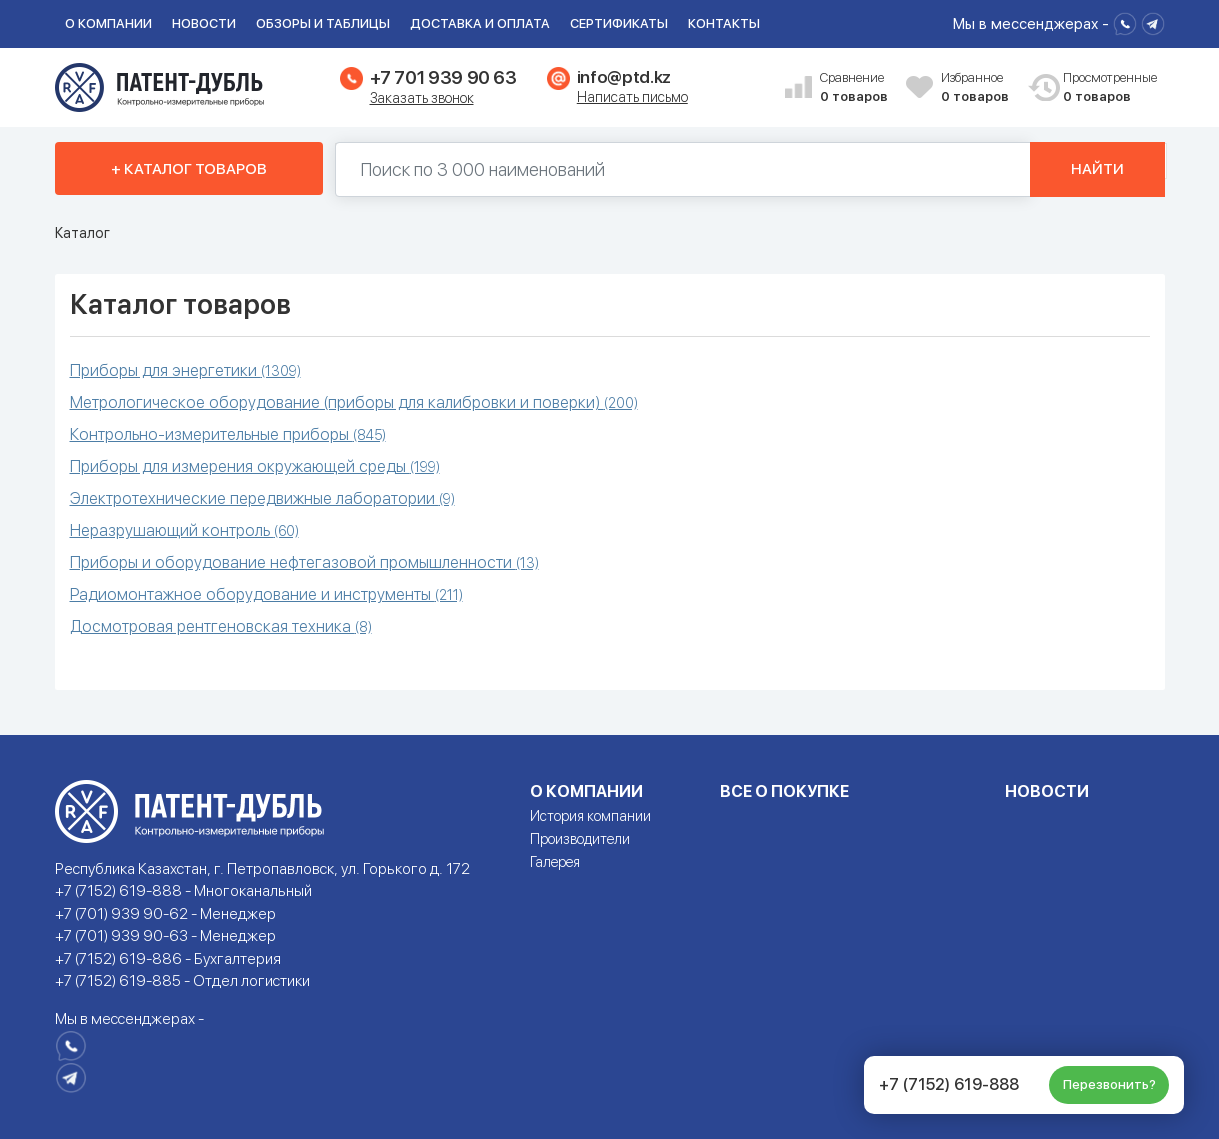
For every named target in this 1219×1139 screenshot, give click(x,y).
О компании (108, 23)
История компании (590, 816)
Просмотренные (1099, 88)
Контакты (724, 23)
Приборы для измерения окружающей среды (255, 466)
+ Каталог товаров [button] (189, 169)
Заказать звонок (422, 98)
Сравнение (856, 88)
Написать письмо (632, 97)
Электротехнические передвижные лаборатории (262, 498)
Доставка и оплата (480, 23)
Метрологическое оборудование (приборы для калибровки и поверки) (354, 402)
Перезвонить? (1109, 1084)
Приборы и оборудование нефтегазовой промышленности (304, 562)
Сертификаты (619, 23)
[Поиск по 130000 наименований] (683, 169)
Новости (204, 23)
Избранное (977, 88)
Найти (1097, 169)
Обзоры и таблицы (323, 23)
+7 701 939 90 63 (443, 77)
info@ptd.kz (624, 77)
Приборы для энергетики (185, 370)
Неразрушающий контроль (184, 530)
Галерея (555, 862)
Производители (580, 839)
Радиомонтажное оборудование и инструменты (266, 594)
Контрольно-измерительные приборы (228, 434)
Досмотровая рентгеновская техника (221, 626)
